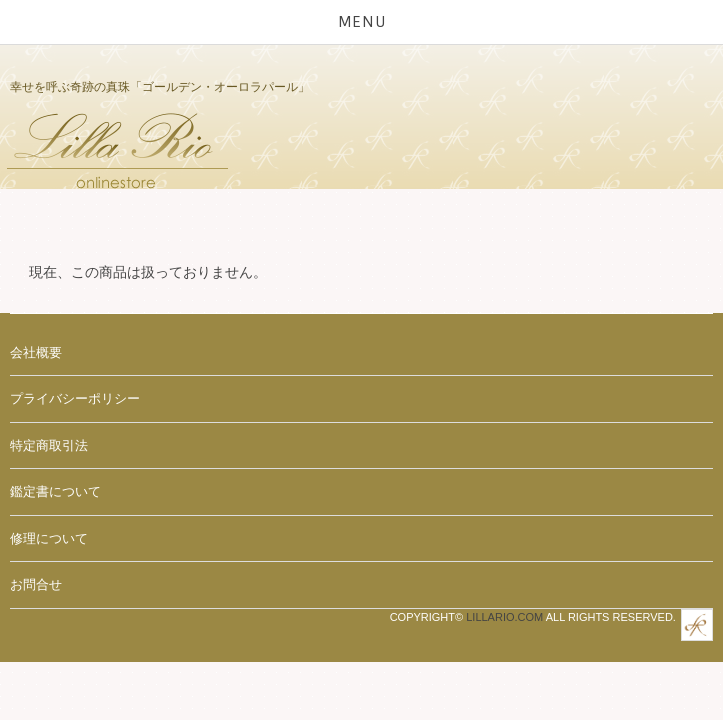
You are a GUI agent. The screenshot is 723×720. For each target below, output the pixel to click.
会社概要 (36, 352)
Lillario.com (504, 617)
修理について (49, 538)
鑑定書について (55, 491)
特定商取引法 (49, 445)
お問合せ (36, 584)
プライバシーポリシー (75, 398)
